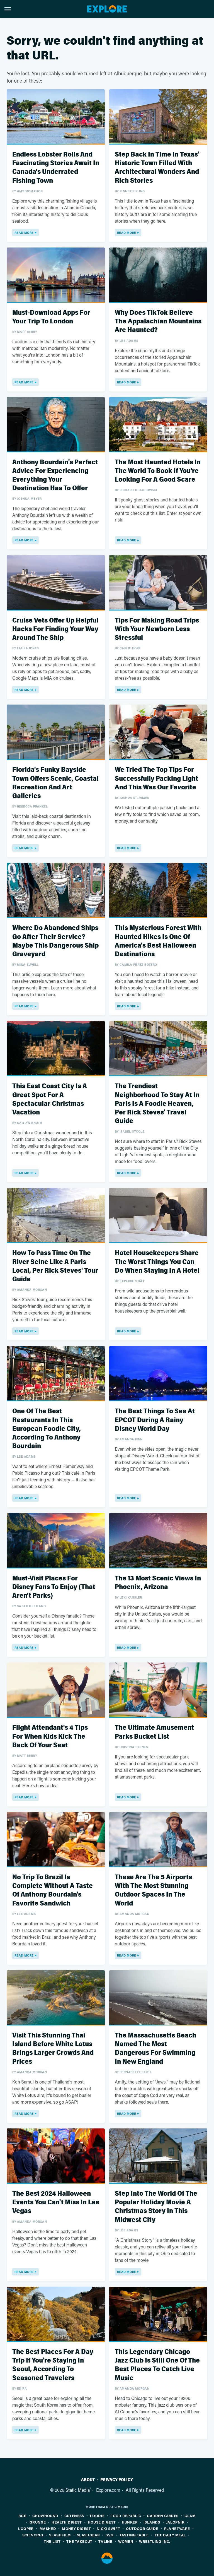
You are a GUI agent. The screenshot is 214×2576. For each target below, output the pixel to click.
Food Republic (125, 2515)
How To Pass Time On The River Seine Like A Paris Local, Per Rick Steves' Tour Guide (55, 1266)
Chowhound (45, 2515)
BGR (22, 2515)
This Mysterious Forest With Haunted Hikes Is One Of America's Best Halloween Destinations (158, 941)
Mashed (48, 2528)
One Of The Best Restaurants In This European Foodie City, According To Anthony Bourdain (46, 1428)
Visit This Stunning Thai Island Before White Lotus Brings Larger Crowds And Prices (53, 2048)
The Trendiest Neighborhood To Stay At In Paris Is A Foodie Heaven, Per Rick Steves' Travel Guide (157, 1103)
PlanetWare (177, 2528)
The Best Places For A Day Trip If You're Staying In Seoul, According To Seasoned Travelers (52, 2365)
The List (52, 2541)
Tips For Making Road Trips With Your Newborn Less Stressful (157, 629)
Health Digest (67, 2522)
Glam (190, 2515)
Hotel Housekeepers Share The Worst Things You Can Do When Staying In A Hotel (157, 1261)
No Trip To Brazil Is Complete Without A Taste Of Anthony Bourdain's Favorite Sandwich (52, 1890)
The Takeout (79, 2541)
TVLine (105, 2541)
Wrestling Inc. (154, 2541)
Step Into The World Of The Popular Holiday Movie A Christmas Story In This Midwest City (156, 2207)
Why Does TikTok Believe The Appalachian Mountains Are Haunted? (158, 321)
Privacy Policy (116, 2479)
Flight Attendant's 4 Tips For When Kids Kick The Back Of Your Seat (50, 1736)
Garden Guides (162, 2515)
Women (125, 2541)
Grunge (38, 2522)
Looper (25, 2528)
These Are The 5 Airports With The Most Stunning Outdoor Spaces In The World (153, 1890)
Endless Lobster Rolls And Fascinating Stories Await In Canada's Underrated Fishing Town (55, 167)
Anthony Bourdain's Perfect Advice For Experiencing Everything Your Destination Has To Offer (55, 475)
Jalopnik (175, 2522)
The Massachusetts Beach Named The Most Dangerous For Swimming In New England (155, 2048)
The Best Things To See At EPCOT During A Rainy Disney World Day (155, 1420)
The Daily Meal (170, 2534)
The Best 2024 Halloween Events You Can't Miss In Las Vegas (55, 2202)
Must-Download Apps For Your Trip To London (51, 317)
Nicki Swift (108, 2528)
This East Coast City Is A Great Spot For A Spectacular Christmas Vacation (49, 1099)
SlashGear (88, 2534)
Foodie (97, 2515)
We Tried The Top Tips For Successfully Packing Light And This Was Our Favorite (156, 778)
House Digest (102, 2522)
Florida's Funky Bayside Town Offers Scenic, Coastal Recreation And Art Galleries (55, 783)
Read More (24, 232)
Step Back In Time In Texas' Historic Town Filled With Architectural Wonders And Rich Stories (157, 167)
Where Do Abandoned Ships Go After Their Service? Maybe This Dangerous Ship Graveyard (55, 941)
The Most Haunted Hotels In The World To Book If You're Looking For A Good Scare (158, 471)
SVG (109, 2534)
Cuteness (74, 2515)
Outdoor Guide (142, 2528)
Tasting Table (134, 2534)
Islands (152, 2522)
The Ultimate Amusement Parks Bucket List (154, 1732)
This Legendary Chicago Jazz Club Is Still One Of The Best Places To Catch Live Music (157, 2365)
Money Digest (76, 2528)
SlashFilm (60, 2534)
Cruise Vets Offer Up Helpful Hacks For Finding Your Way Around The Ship (55, 629)
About (88, 2479)
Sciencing (32, 2534)
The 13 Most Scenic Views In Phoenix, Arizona (158, 1582)
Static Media (77, 2490)
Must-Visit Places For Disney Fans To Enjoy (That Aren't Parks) (53, 1587)
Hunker (130, 2522)
